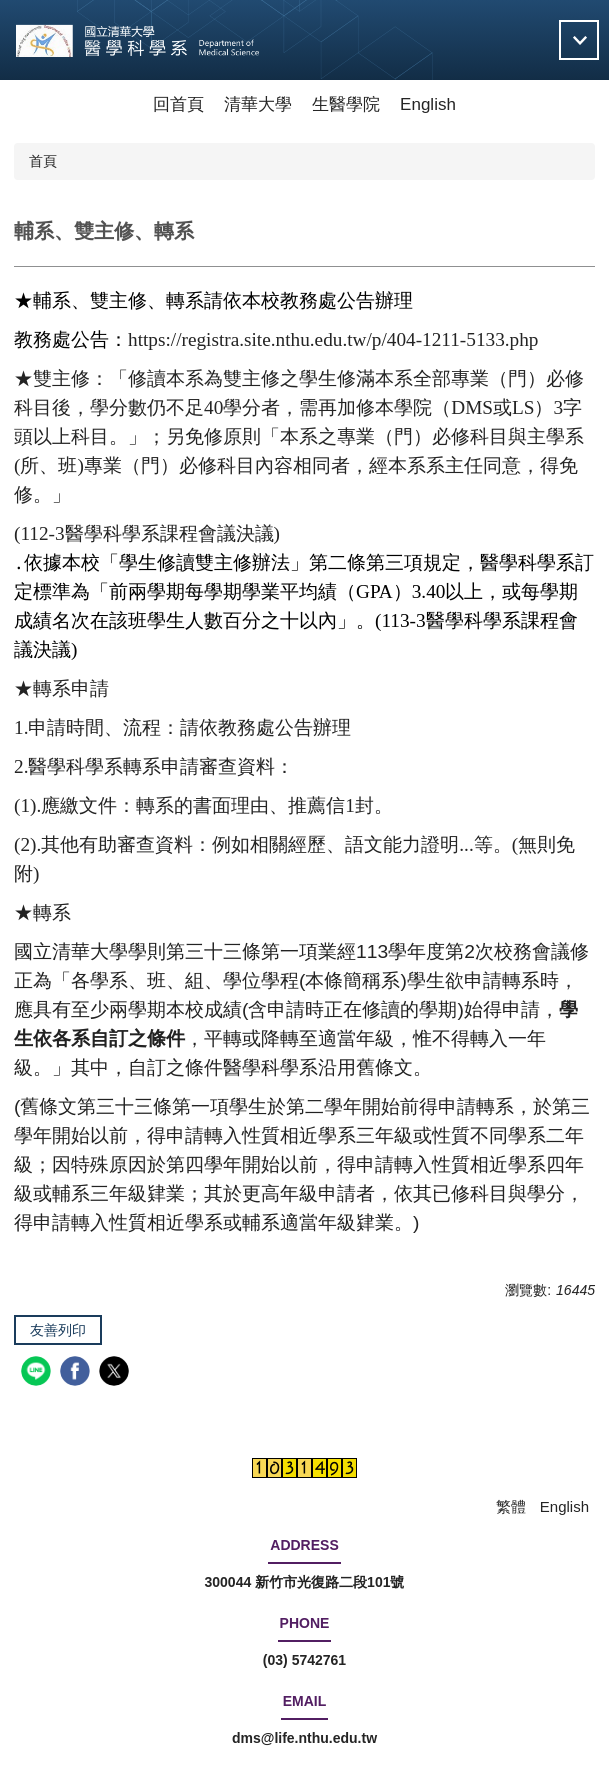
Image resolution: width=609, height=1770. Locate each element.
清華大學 (258, 104)
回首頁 (178, 104)
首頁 (43, 161)
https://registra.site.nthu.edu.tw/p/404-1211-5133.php (333, 339)
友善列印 (58, 1330)
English (428, 104)
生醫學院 (346, 104)
